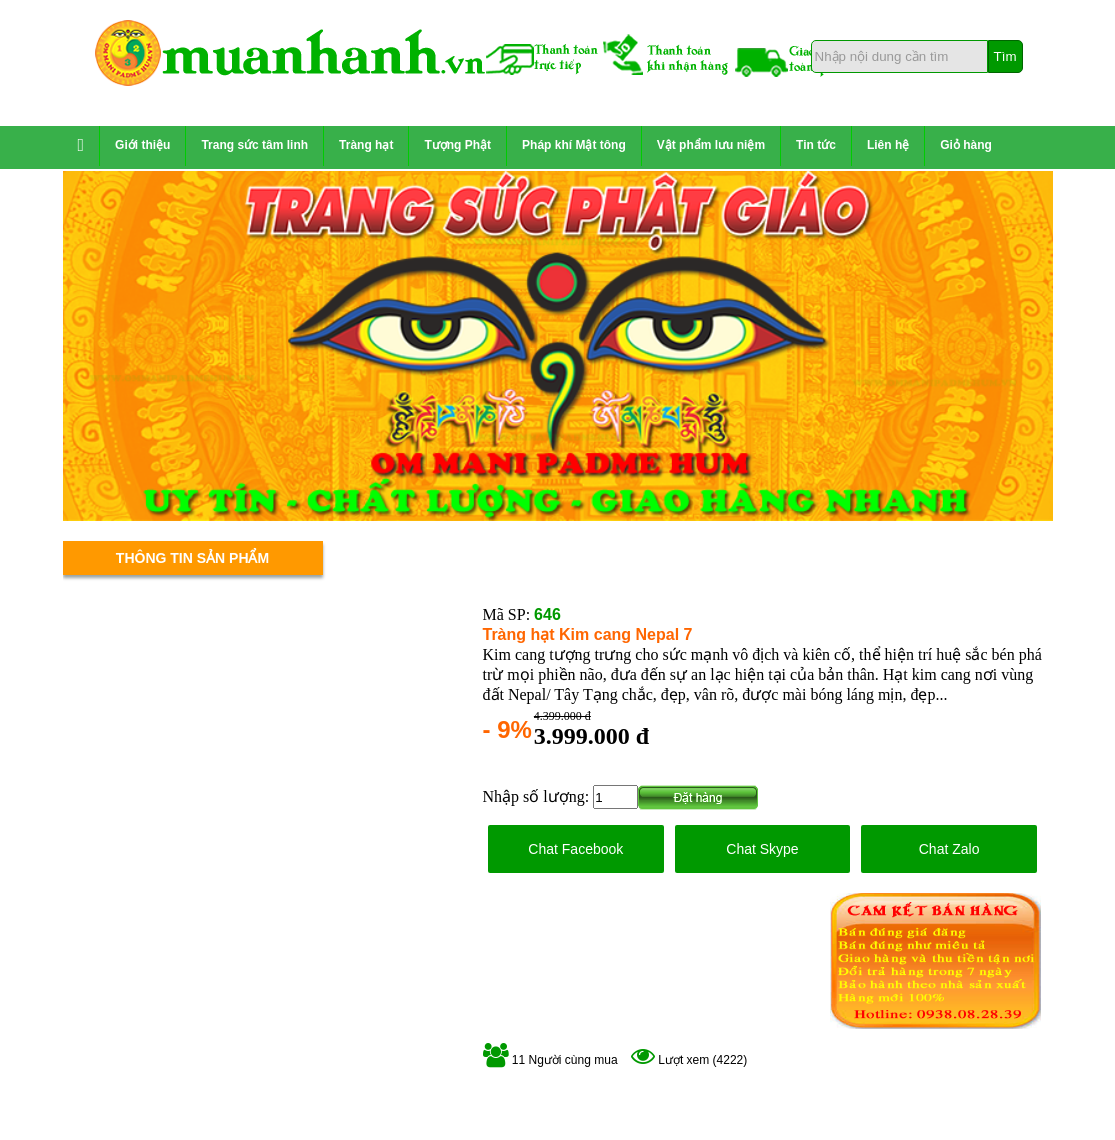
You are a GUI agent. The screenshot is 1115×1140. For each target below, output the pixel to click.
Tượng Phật (457, 145)
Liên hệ (888, 145)
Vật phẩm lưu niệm (711, 145)
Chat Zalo (949, 849)
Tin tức (816, 145)
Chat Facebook (575, 849)
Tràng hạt (366, 145)
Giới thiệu (142, 145)
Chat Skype (762, 849)
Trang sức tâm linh (254, 145)
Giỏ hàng (966, 145)
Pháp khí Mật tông (574, 145)
